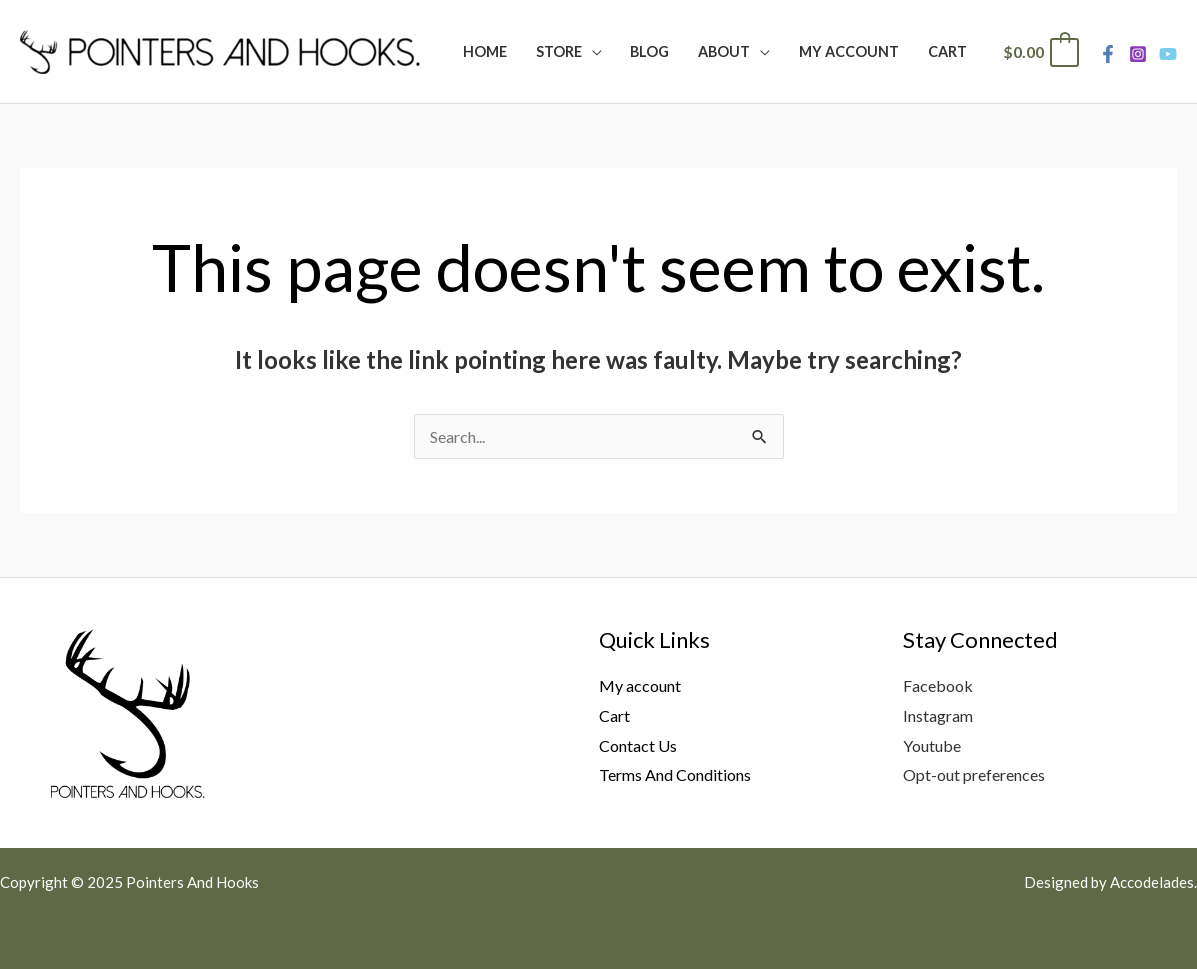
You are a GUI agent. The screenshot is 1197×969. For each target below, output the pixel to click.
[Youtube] (1168, 54)
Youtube (932, 745)
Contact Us (638, 745)
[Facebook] (1108, 54)
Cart (947, 51)
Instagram (938, 715)
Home (485, 51)
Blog (649, 51)
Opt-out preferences (974, 774)
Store (559, 51)
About (724, 51)
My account (640, 685)
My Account (849, 51)
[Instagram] (1138, 54)
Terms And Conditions (675, 774)
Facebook (938, 685)
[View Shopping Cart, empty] (1040, 51)
